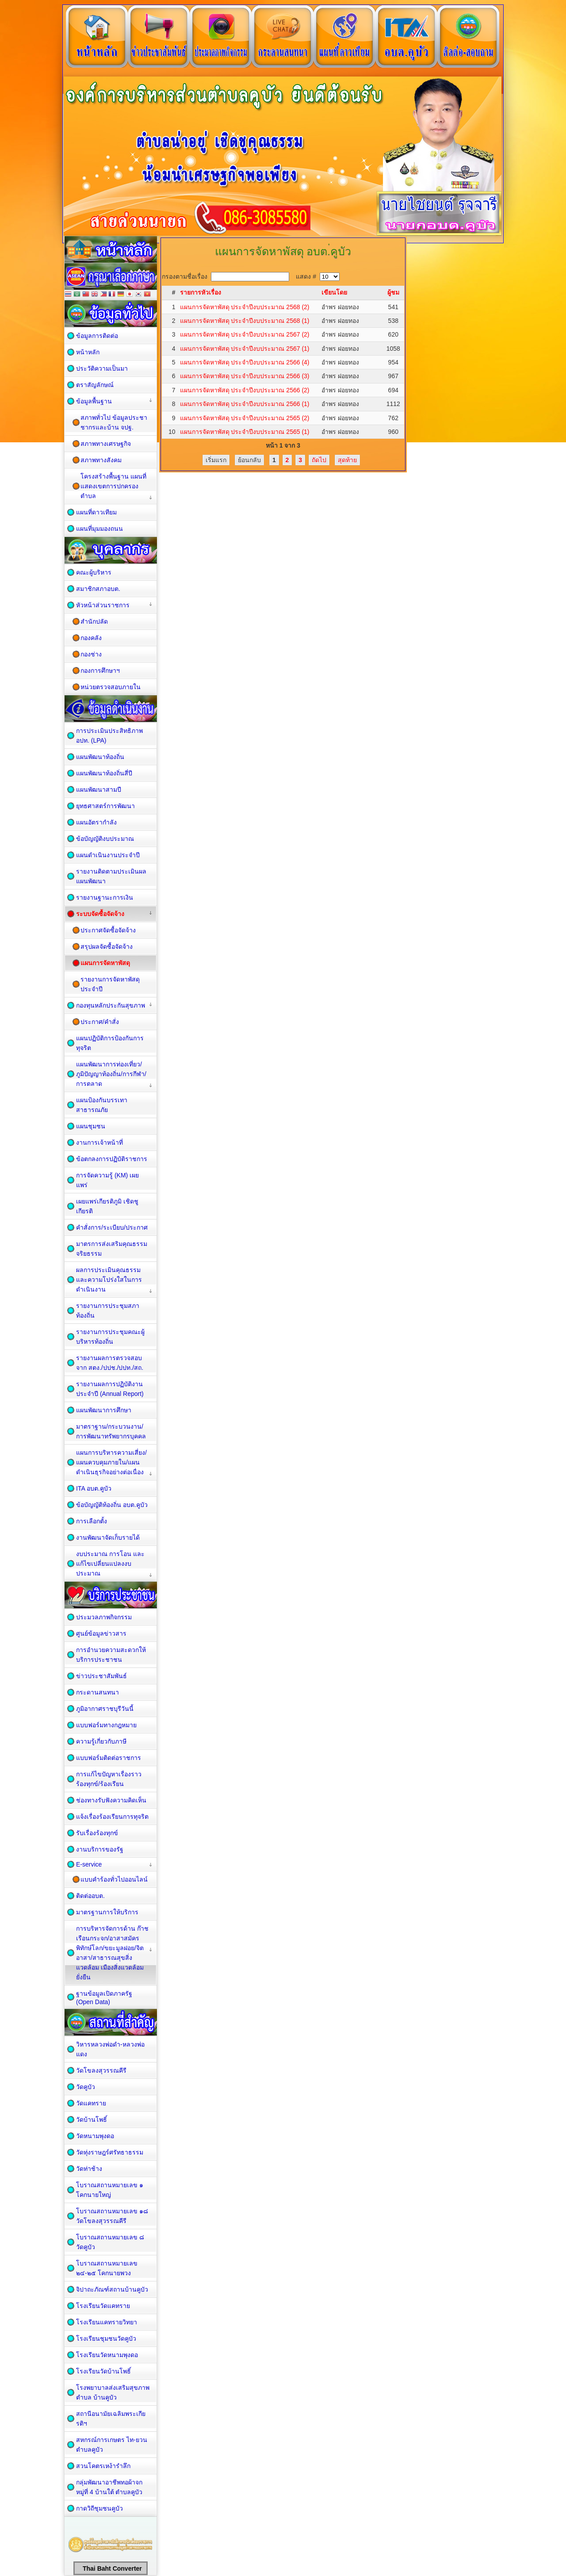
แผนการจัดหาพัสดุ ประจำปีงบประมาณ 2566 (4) (245, 362)
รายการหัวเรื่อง (200, 292)
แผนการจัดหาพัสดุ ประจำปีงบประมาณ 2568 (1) (245, 320)
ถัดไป (319, 460)
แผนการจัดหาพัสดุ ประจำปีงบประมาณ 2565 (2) (245, 418)
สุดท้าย (347, 460)
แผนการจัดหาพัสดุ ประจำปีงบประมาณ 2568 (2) (245, 306)
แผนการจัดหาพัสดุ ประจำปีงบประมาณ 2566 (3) (245, 376)
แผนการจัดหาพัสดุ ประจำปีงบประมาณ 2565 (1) (245, 431)
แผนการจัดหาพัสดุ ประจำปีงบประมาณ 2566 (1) (245, 403)
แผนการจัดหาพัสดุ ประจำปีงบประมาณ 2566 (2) (245, 390)
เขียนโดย (334, 292)
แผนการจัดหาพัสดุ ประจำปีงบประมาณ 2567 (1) (245, 348)
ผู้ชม (393, 292)
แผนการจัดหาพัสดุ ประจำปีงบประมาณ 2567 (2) (245, 334)
